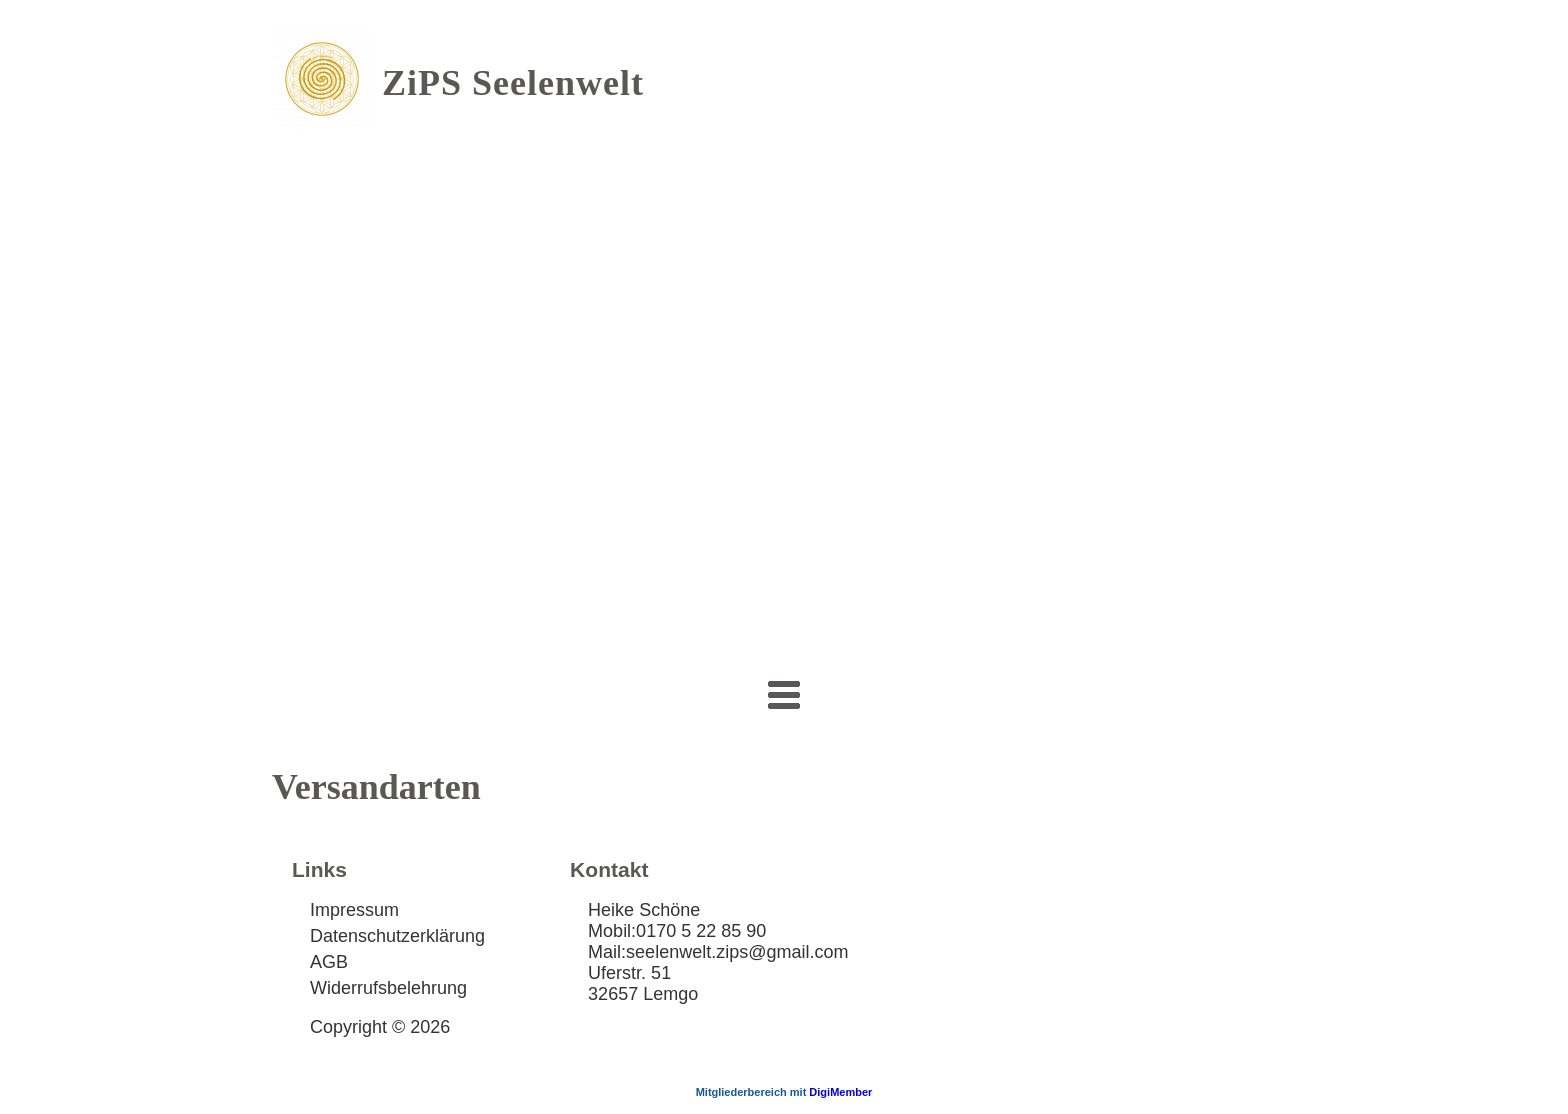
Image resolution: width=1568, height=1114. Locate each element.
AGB (329, 962)
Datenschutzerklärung (397, 936)
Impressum (354, 910)
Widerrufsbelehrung (388, 988)
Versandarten (376, 787)
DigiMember (840, 1092)
